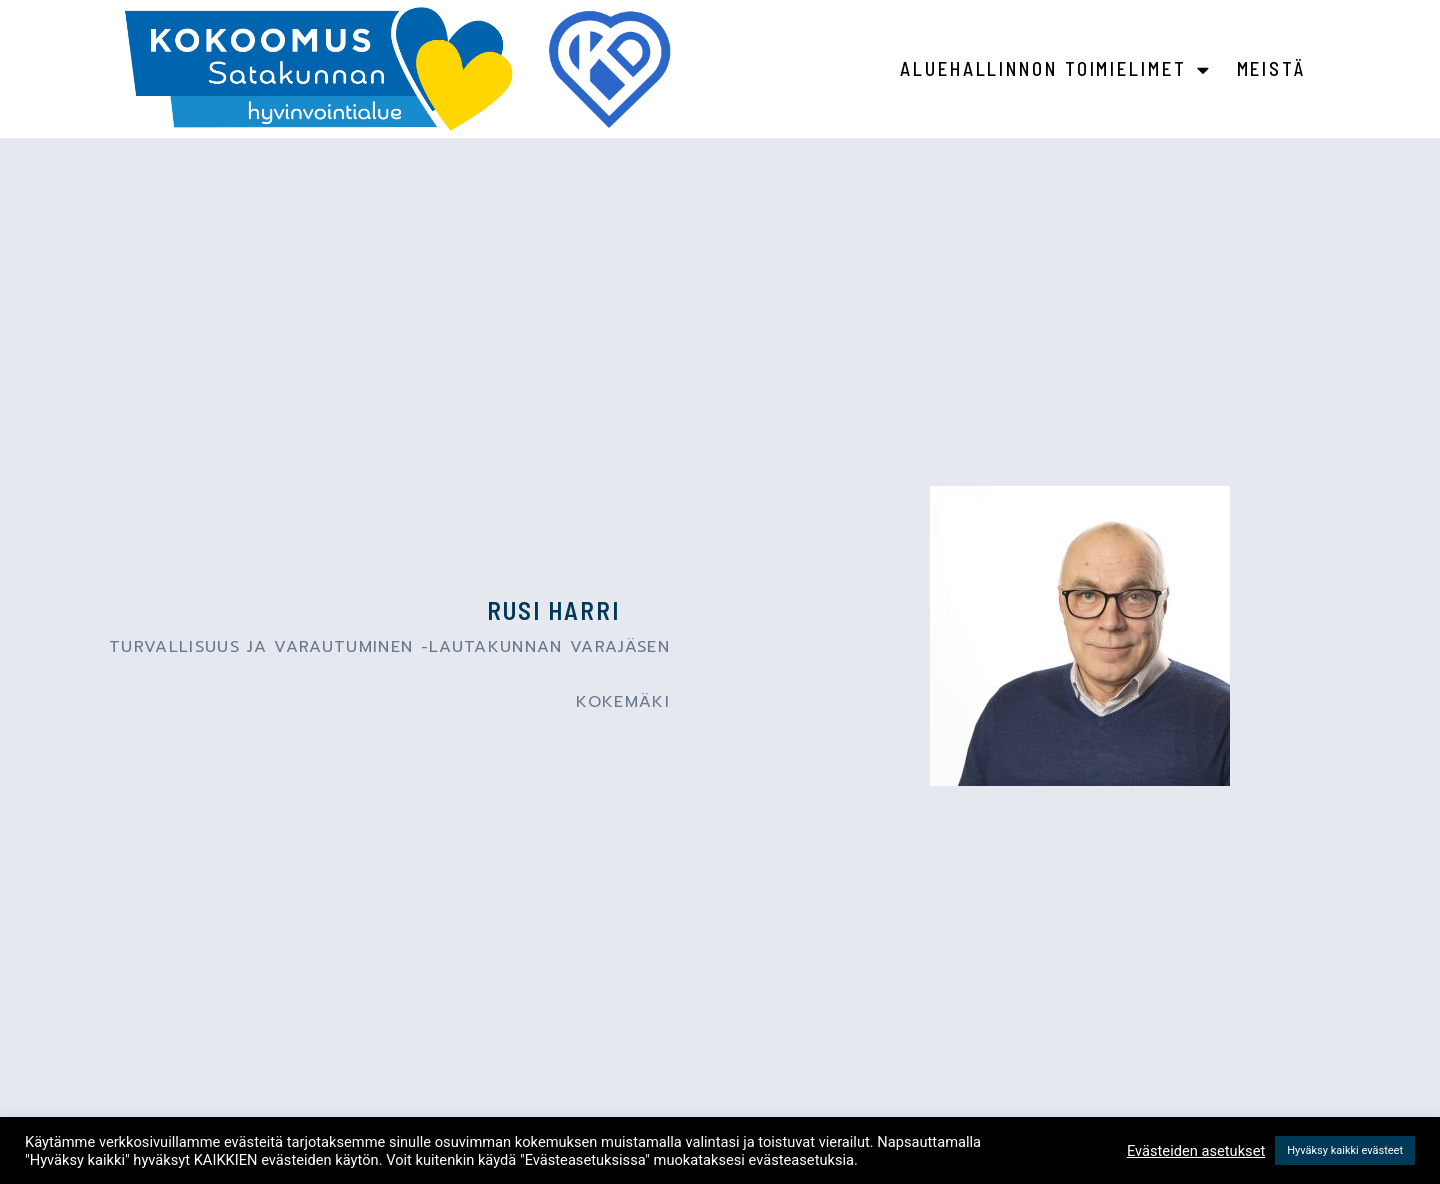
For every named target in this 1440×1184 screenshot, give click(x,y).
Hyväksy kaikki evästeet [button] (1345, 1150)
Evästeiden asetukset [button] (1196, 1151)
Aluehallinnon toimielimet (1055, 69)
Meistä (1271, 68)
